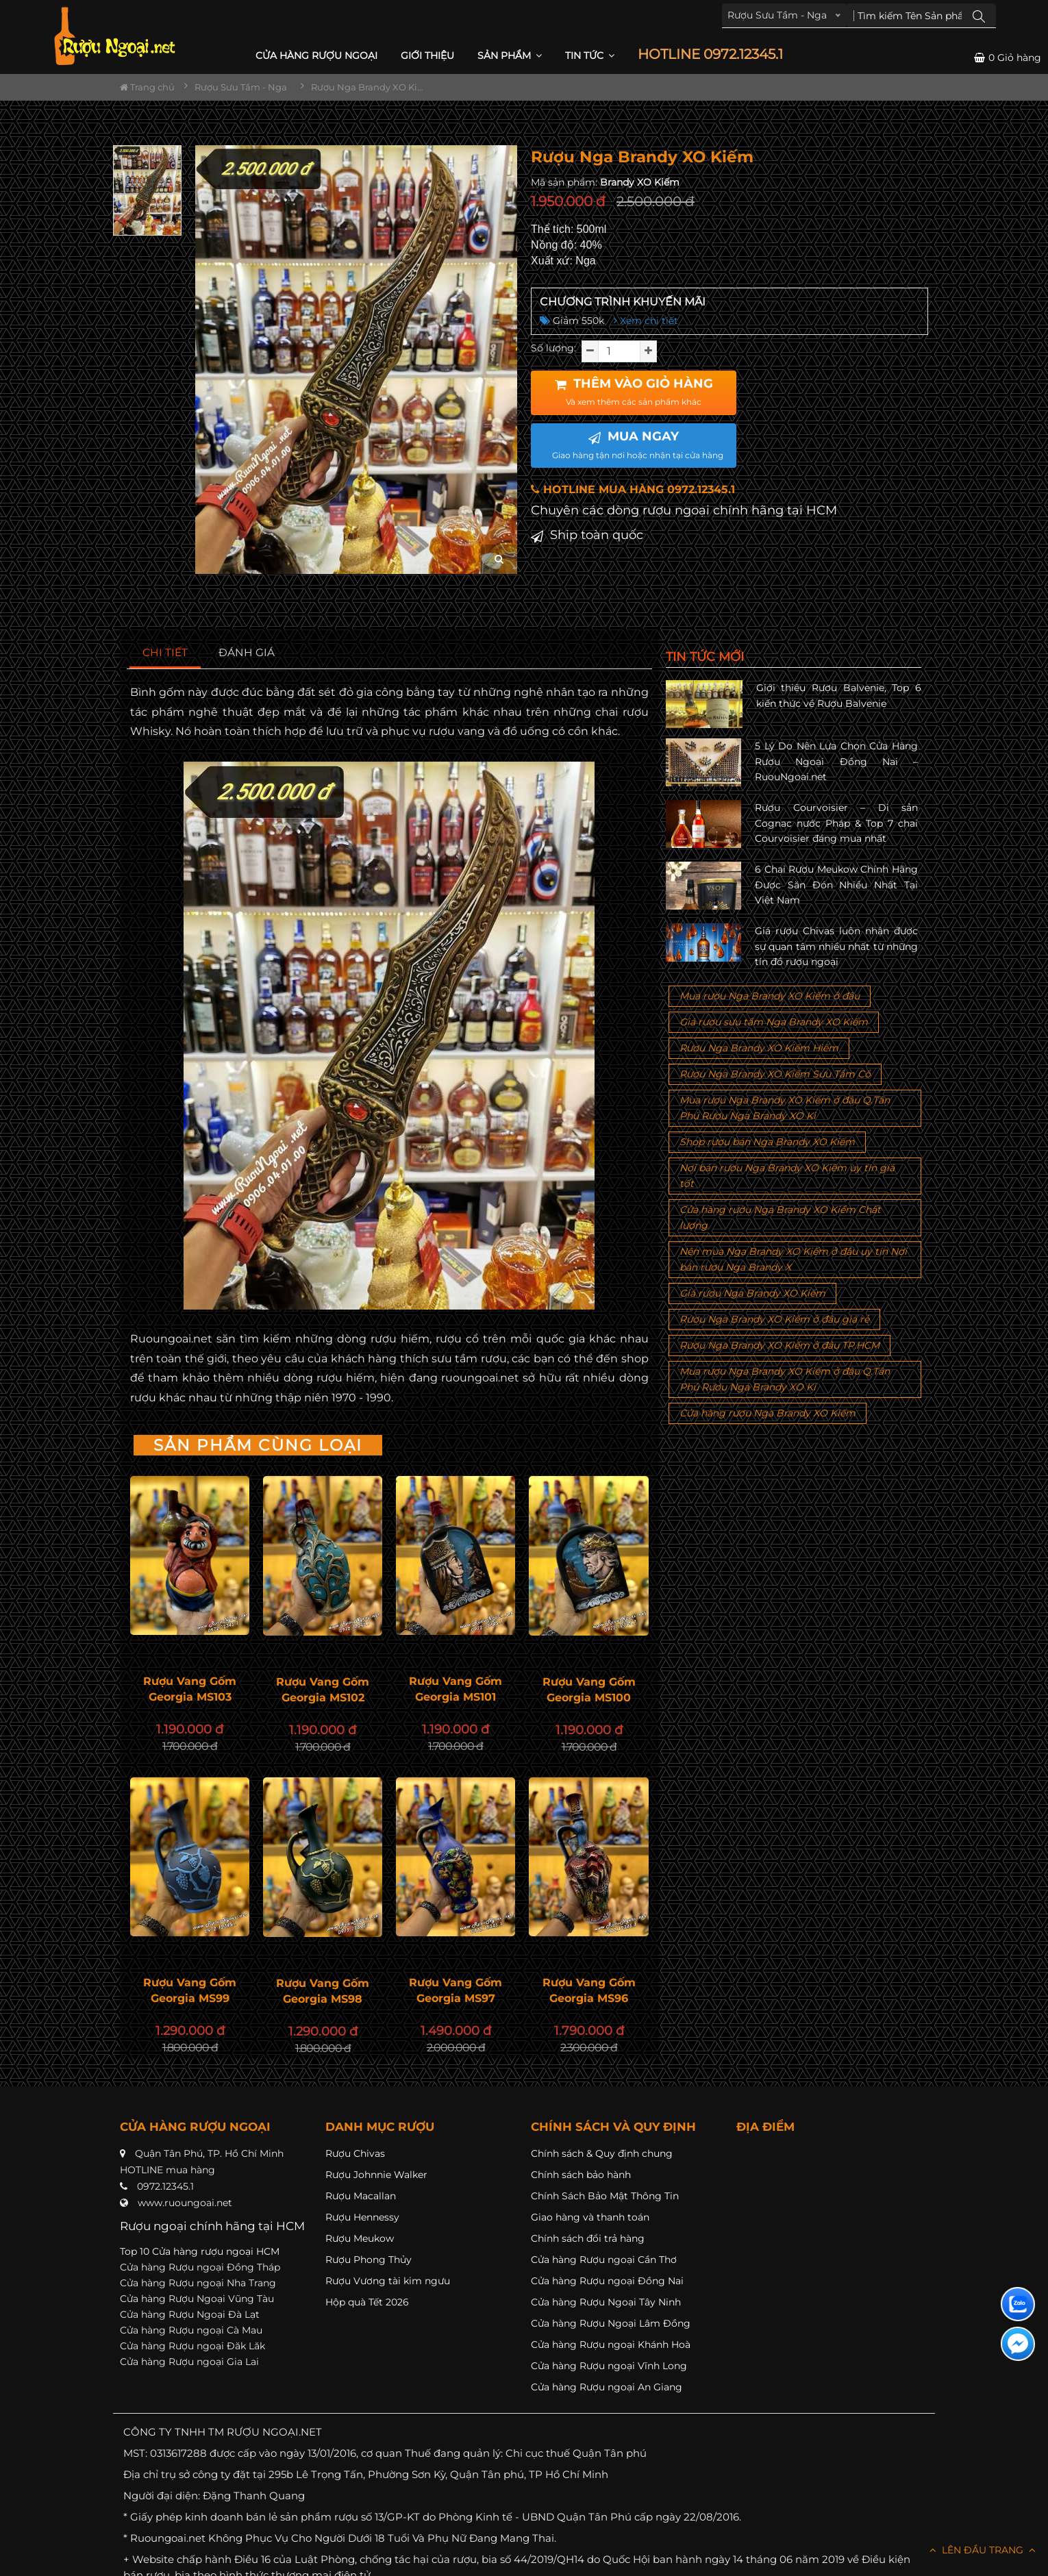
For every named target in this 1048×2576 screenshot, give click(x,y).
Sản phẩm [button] (509, 55)
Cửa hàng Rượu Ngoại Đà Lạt (190, 2314)
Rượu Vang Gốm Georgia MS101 (455, 1689)
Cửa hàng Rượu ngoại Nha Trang (198, 2283)
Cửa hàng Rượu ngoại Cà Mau (191, 2330)
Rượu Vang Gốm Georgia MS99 (189, 1990)
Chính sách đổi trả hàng (588, 2238)
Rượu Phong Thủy (368, 2259)
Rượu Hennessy (362, 2217)
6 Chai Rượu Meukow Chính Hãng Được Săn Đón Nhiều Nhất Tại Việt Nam (836, 884)
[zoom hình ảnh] (499, 559)
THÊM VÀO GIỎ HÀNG (634, 392)
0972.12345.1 (165, 2186)
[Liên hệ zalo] (1017, 2304)
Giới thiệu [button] (427, 55)
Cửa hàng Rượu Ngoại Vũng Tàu (197, 2298)
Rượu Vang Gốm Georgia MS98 (322, 1991)
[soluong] (619, 351)
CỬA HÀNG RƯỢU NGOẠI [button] (316, 55)
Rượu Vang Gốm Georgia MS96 (589, 1990)
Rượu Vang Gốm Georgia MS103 (189, 1689)
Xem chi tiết (646, 320)
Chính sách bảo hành (581, 2174)
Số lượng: (553, 348)
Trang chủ (147, 87)
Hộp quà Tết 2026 (367, 2302)
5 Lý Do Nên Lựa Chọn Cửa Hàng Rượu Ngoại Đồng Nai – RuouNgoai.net (836, 761)
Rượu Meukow (359, 2238)
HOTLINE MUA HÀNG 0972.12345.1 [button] (633, 489)
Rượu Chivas (355, 2153)
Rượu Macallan (360, 2196)
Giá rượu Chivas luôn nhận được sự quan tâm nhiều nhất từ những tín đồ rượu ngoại (836, 946)
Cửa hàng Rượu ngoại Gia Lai (189, 2361)
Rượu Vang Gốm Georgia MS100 (589, 1689)
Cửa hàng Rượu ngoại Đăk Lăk (192, 2346)
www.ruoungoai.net (185, 2203)
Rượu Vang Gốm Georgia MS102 (322, 1689)
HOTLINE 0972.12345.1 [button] (710, 54)
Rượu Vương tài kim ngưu (387, 2281)
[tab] (165, 653)
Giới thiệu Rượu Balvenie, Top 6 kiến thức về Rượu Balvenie (838, 695)
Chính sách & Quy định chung (602, 2153)
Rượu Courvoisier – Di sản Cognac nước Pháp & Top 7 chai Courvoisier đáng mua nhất (836, 823)
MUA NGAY (637, 444)
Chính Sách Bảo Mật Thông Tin (605, 2196)
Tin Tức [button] (589, 55)
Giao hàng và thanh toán (590, 2217)
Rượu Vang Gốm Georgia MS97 (455, 1990)
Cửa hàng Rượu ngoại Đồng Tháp (200, 2267)
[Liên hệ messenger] (1017, 2344)
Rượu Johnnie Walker (376, 2174)
